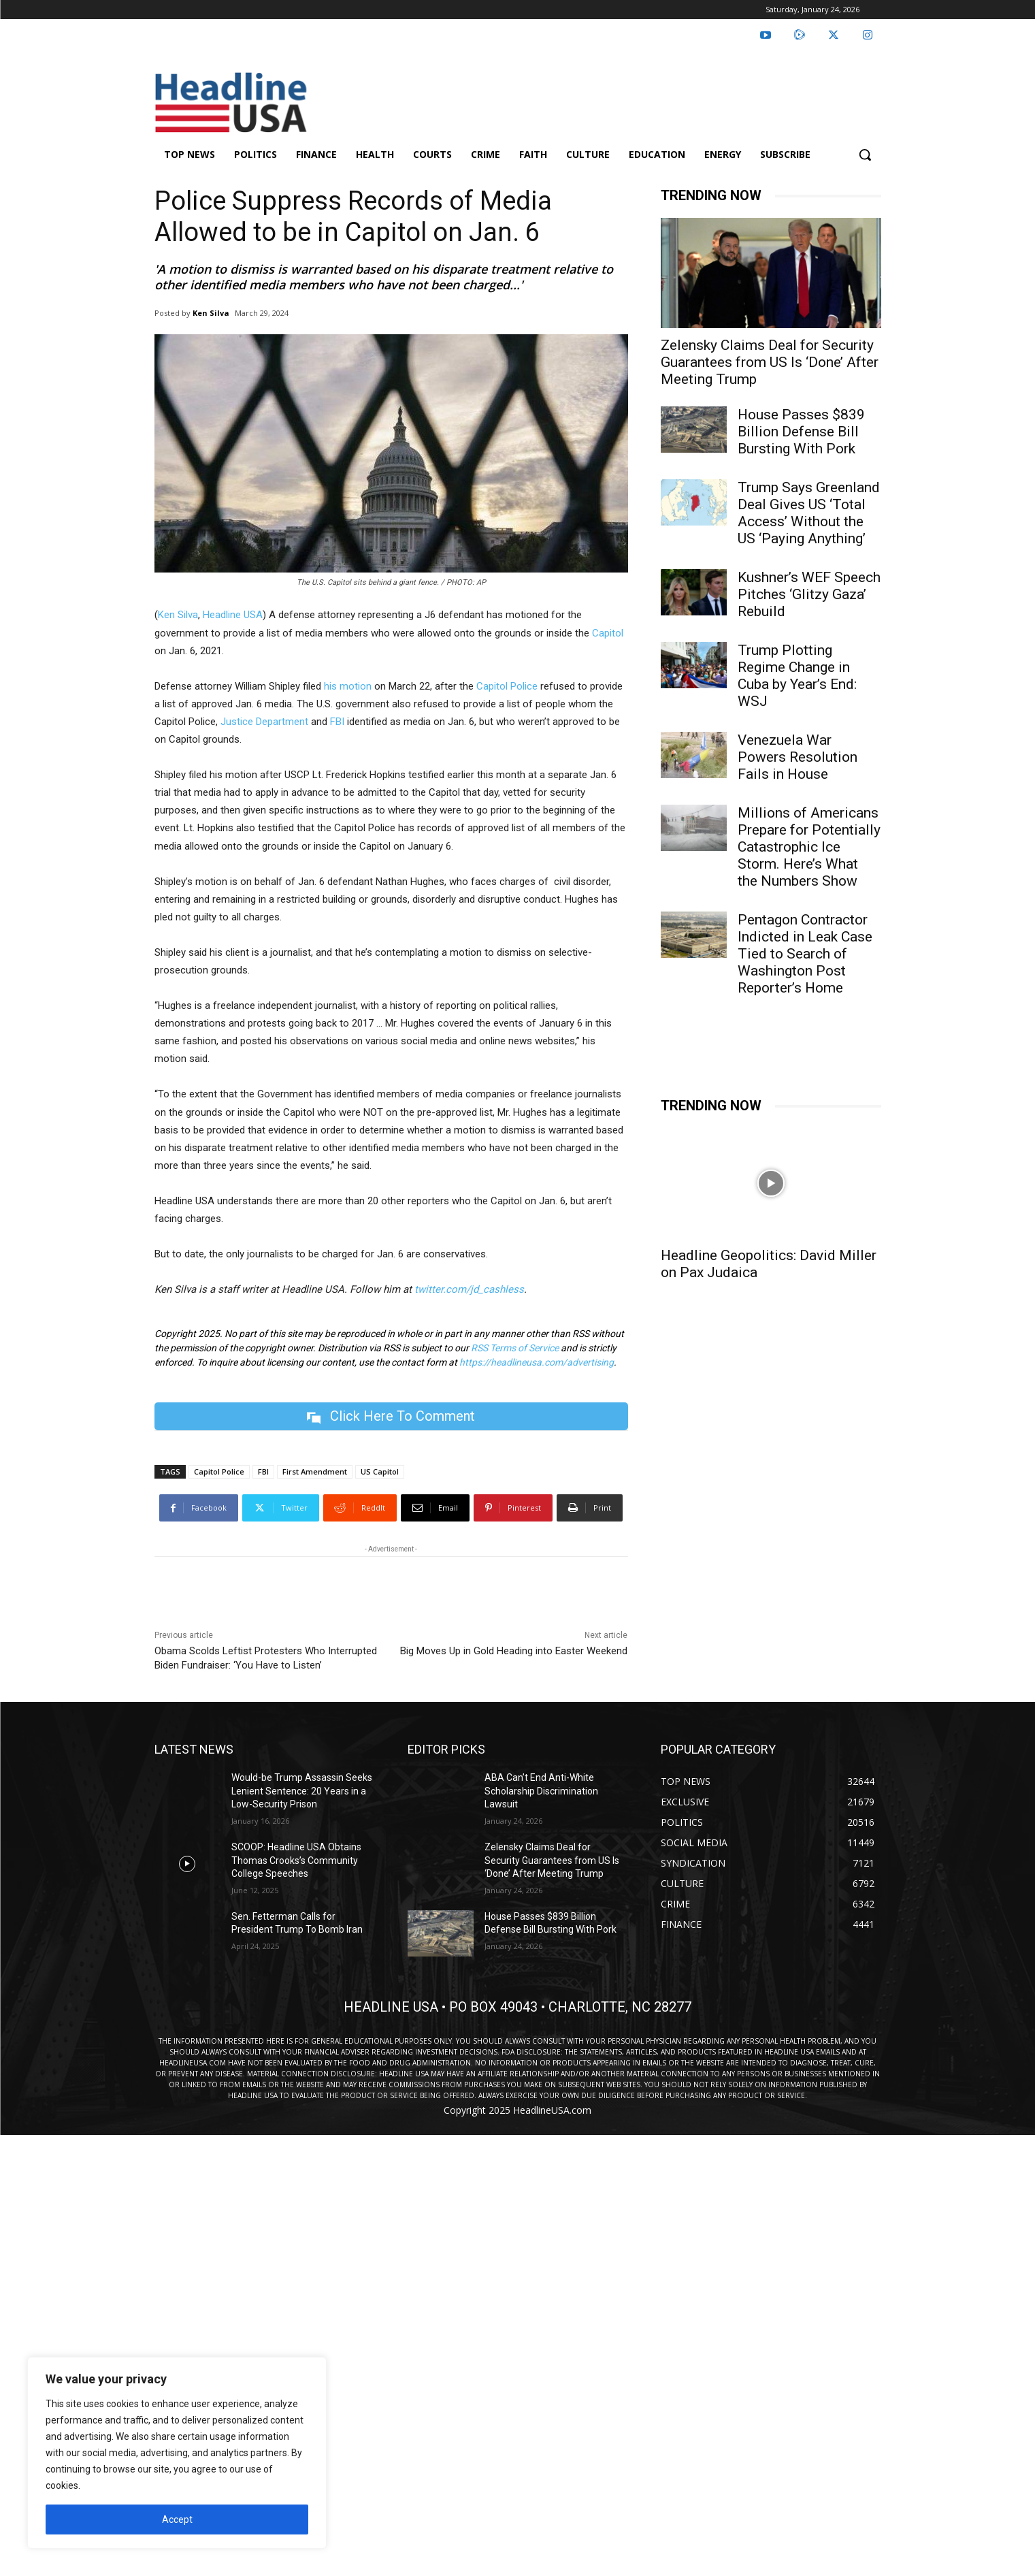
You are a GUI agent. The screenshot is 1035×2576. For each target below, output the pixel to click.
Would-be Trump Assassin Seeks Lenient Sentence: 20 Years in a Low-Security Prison (301, 1790)
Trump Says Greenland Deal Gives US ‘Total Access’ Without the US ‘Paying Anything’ (809, 513)
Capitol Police (507, 686)
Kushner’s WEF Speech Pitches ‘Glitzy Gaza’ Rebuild (809, 594)
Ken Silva (211, 313)
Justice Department (263, 721)
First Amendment (314, 1471)
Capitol (607, 633)
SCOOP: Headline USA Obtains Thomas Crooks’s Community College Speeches (296, 1860)
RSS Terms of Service (515, 1347)
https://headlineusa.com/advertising (536, 1362)
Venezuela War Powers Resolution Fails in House (797, 757)
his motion (348, 686)
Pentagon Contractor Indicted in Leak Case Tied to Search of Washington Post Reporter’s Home (805, 954)
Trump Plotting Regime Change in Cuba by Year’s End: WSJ (797, 675)
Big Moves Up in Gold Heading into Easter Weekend (513, 1651)
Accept (177, 2519)
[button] (865, 154)
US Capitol (380, 1471)
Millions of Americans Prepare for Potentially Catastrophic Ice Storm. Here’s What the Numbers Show (809, 847)
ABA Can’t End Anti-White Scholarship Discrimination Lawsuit (541, 1790)
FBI (337, 721)
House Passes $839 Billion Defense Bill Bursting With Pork (801, 431)
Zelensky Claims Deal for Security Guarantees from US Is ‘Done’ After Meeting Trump (769, 362)
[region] (177, 2453)
